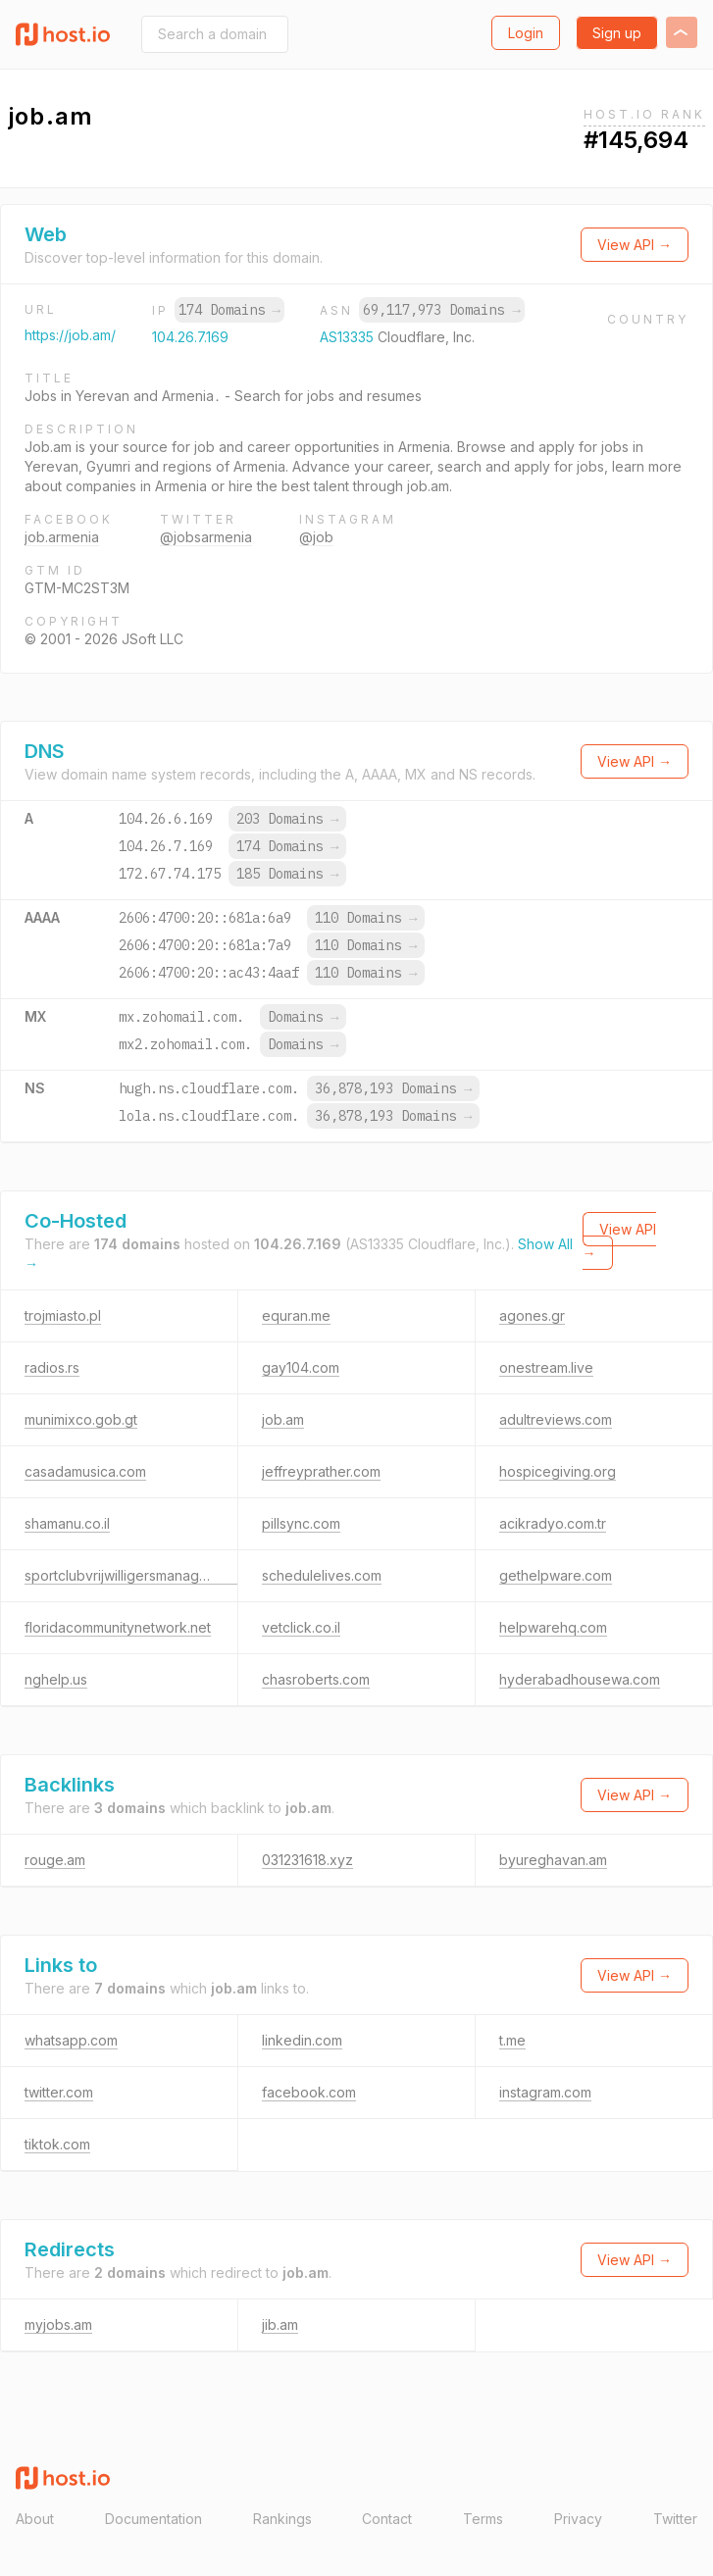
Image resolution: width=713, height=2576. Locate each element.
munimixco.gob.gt (81, 1419)
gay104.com (300, 1367)
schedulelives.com (322, 1575)
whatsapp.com (71, 2040)
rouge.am (55, 1859)
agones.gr (532, 1315)
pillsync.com (301, 1523)
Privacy (578, 2518)
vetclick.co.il (301, 1627)
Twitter (675, 2518)
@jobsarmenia (206, 537)
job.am (283, 1419)
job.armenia (62, 537)
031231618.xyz (307, 1859)
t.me (512, 2040)
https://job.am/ (70, 335)
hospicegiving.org (557, 1471)
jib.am (280, 2324)
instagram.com (545, 2092)
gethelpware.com (555, 1575)
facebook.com (309, 2092)
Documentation (153, 2518)
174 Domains (229, 310)
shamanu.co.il (67, 1523)
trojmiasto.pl (63, 1315)
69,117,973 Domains (441, 310)
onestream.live (546, 1367)
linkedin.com (302, 2040)
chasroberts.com (316, 1679)
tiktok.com (57, 2144)
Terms (483, 2518)
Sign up (616, 33)
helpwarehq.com (553, 1627)
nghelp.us (56, 1679)
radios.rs (52, 1367)
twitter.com (59, 2092)
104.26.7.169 (190, 336)
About (35, 2518)
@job (316, 537)
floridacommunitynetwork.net (118, 1627)
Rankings (282, 2518)
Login (525, 33)
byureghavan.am (553, 1859)
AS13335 (349, 336)
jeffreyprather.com (321, 1471)
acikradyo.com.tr (552, 1523)
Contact (387, 2518)
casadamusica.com (85, 1471)
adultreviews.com (555, 1419)
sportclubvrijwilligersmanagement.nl (139, 1575)
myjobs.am (58, 2324)
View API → (634, 244)
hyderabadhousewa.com (579, 1679)
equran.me (296, 1315)
